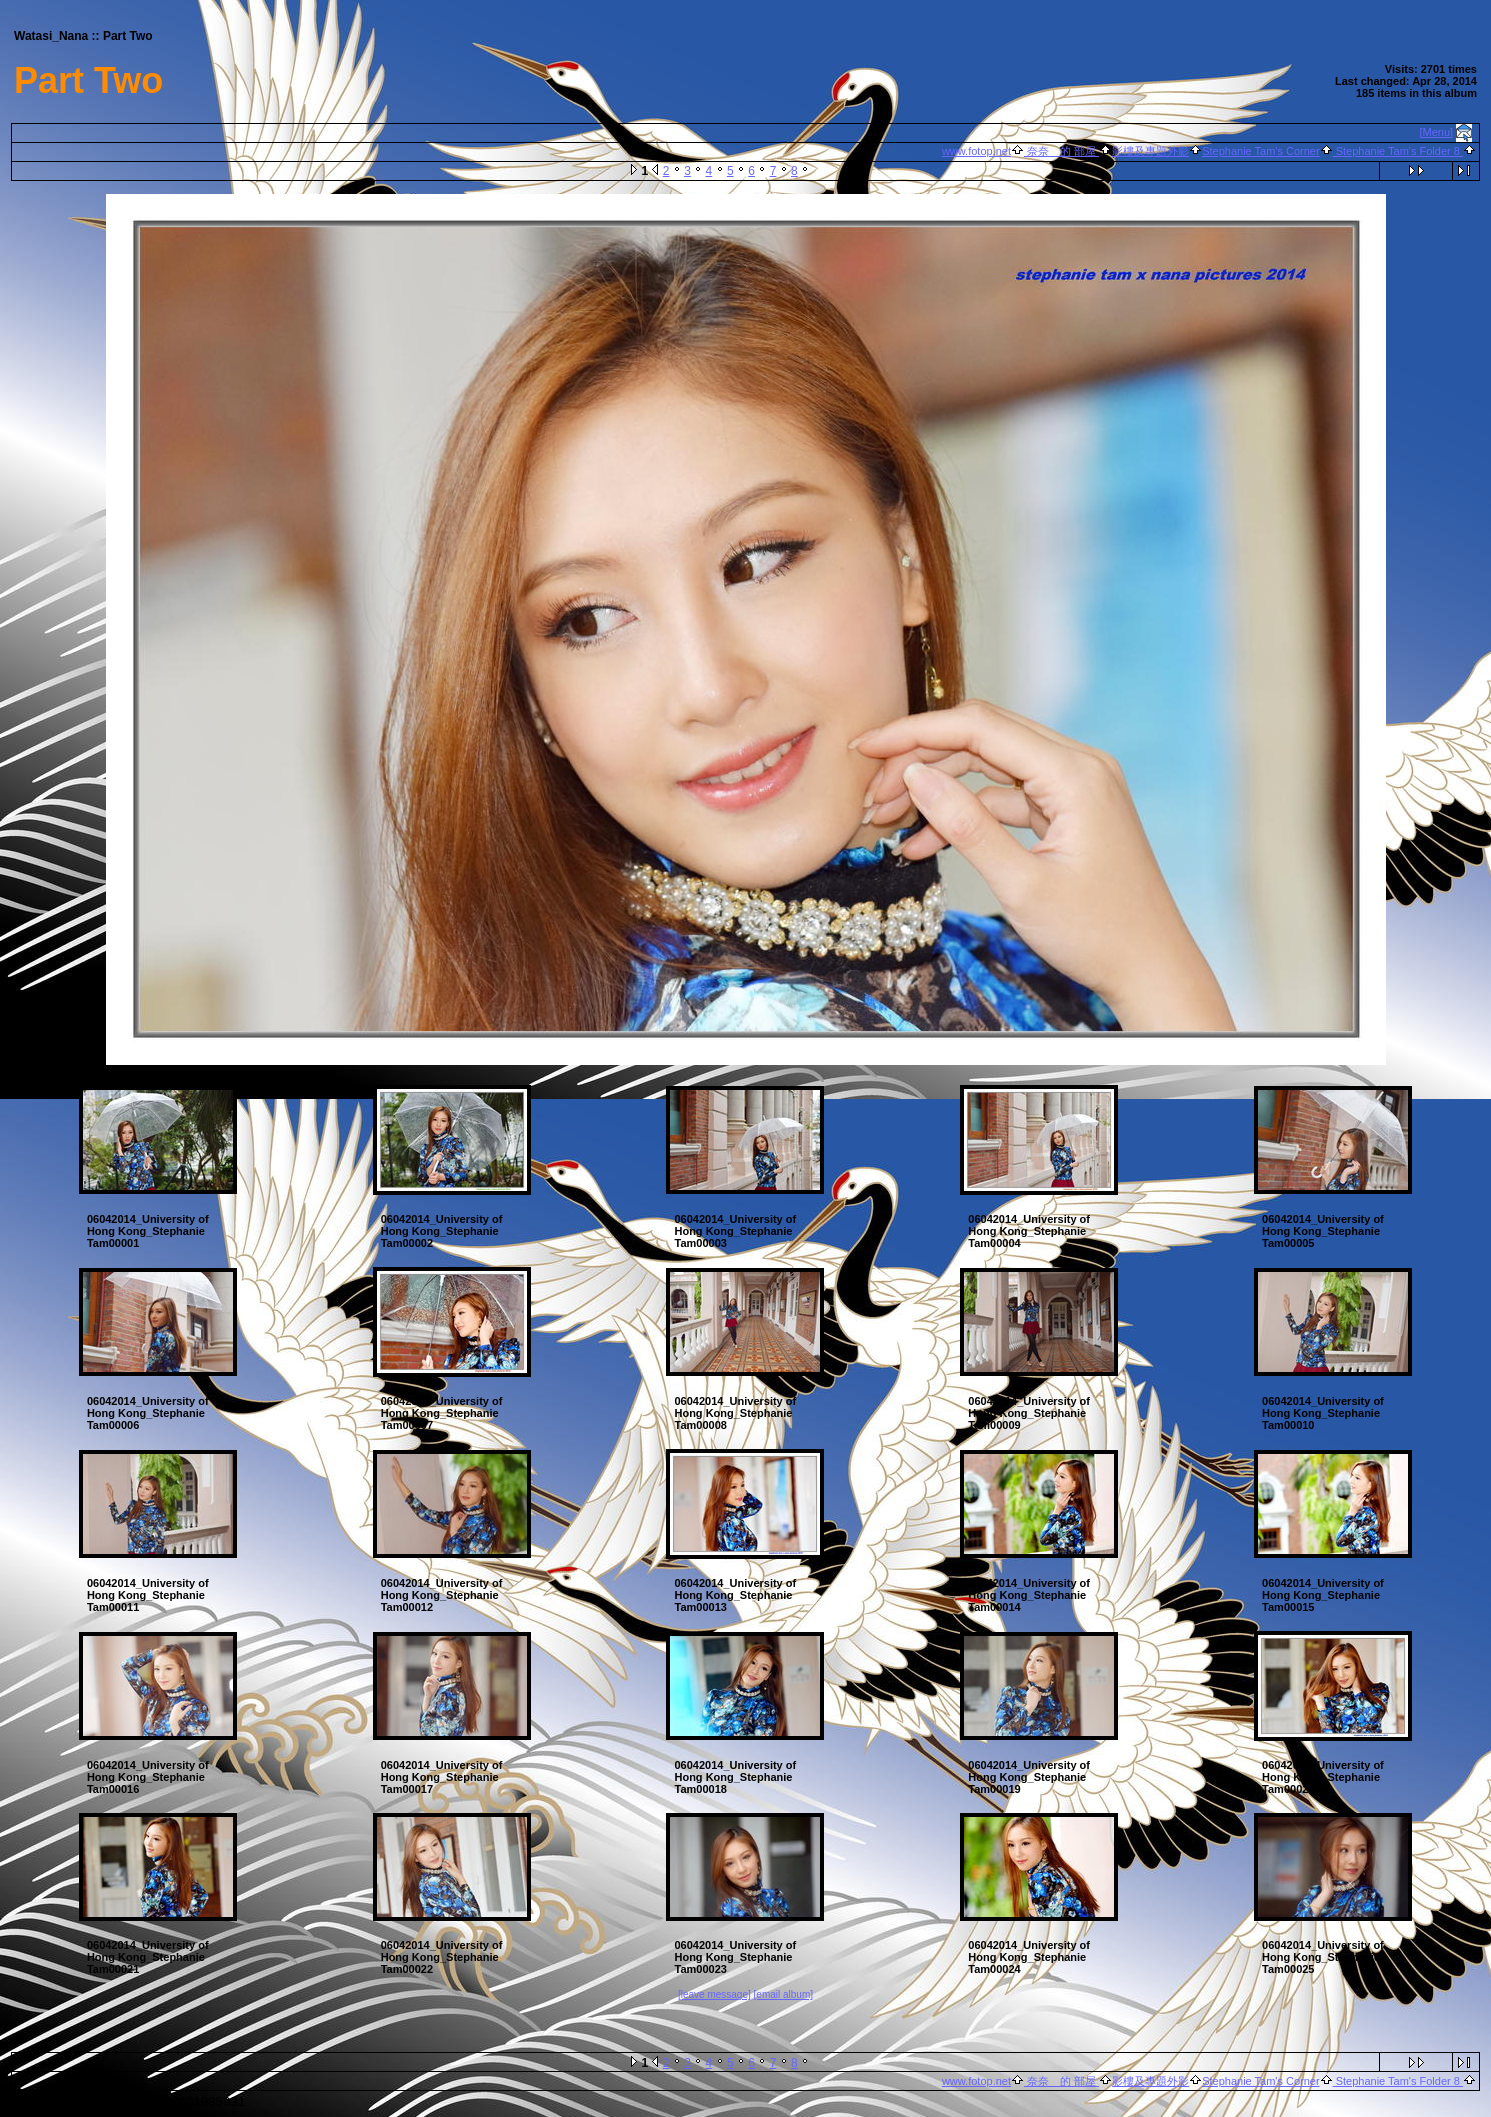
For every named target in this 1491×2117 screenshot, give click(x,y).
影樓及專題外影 (1150, 151)
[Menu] (1437, 132)
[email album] (783, 1994)
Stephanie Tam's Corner (1260, 151)
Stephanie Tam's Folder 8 (1398, 151)
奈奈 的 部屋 (1061, 151)
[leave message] (714, 1994)
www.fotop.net (976, 151)
